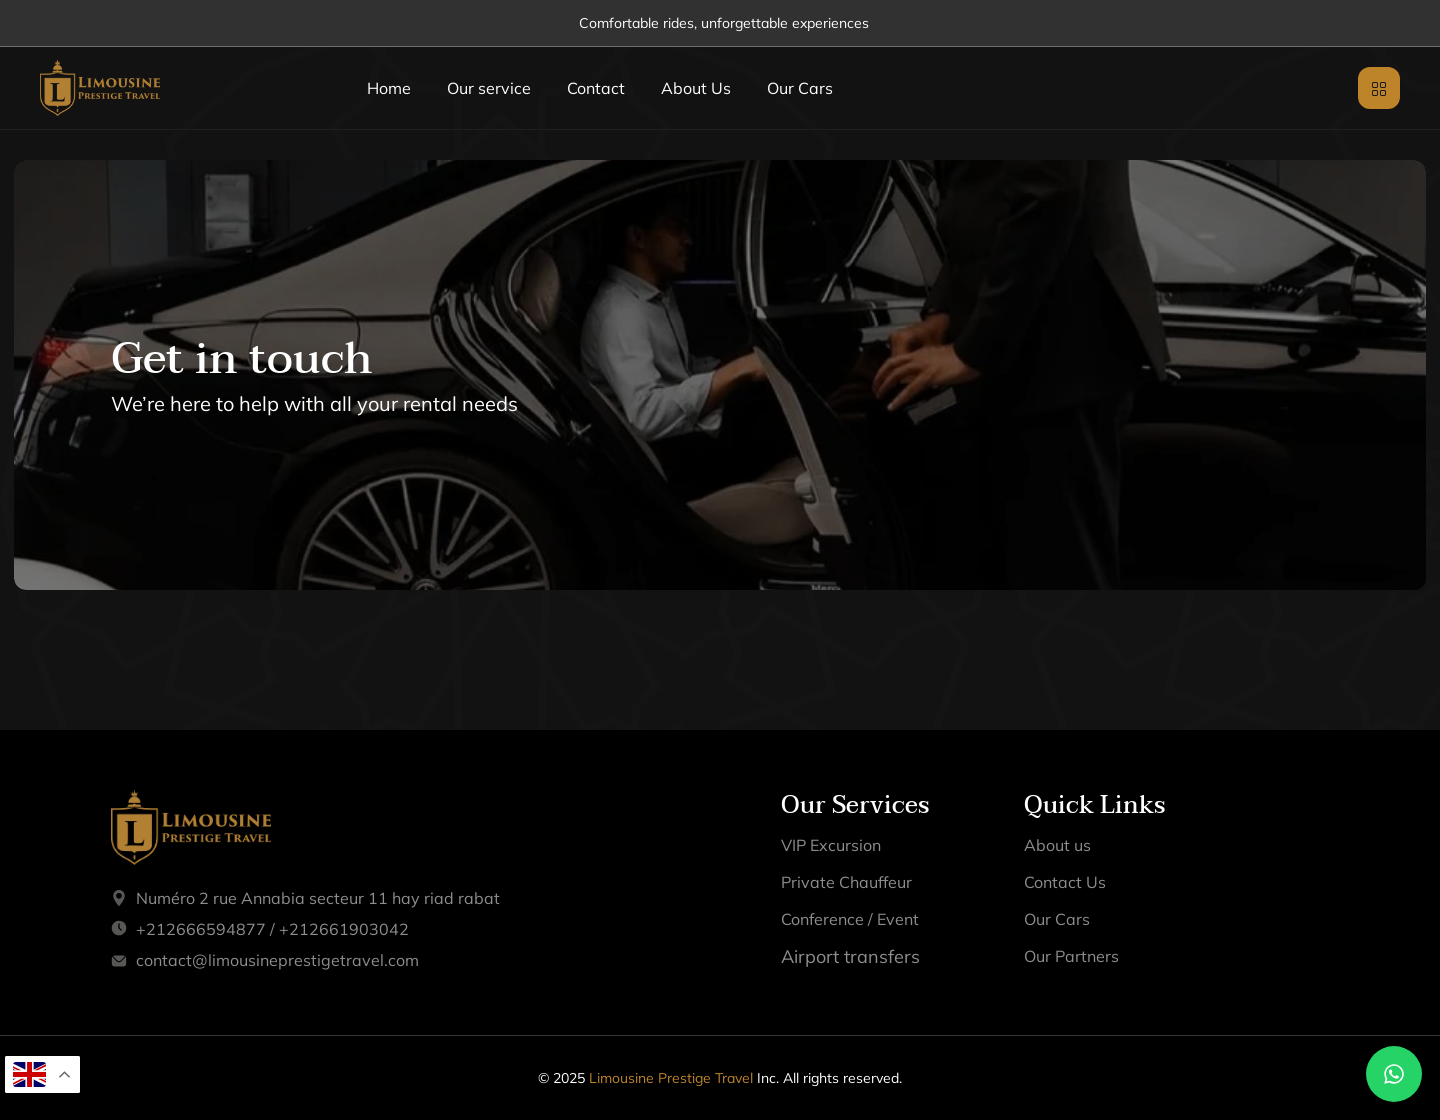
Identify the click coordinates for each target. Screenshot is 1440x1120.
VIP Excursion (831, 845)
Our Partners (1071, 956)
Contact (596, 88)
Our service (489, 88)
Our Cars (800, 88)
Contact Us (1065, 882)
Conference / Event (850, 919)
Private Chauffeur (846, 882)
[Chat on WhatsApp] (1394, 1074)
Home (389, 88)
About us (1057, 845)
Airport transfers (850, 956)
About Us (696, 88)
